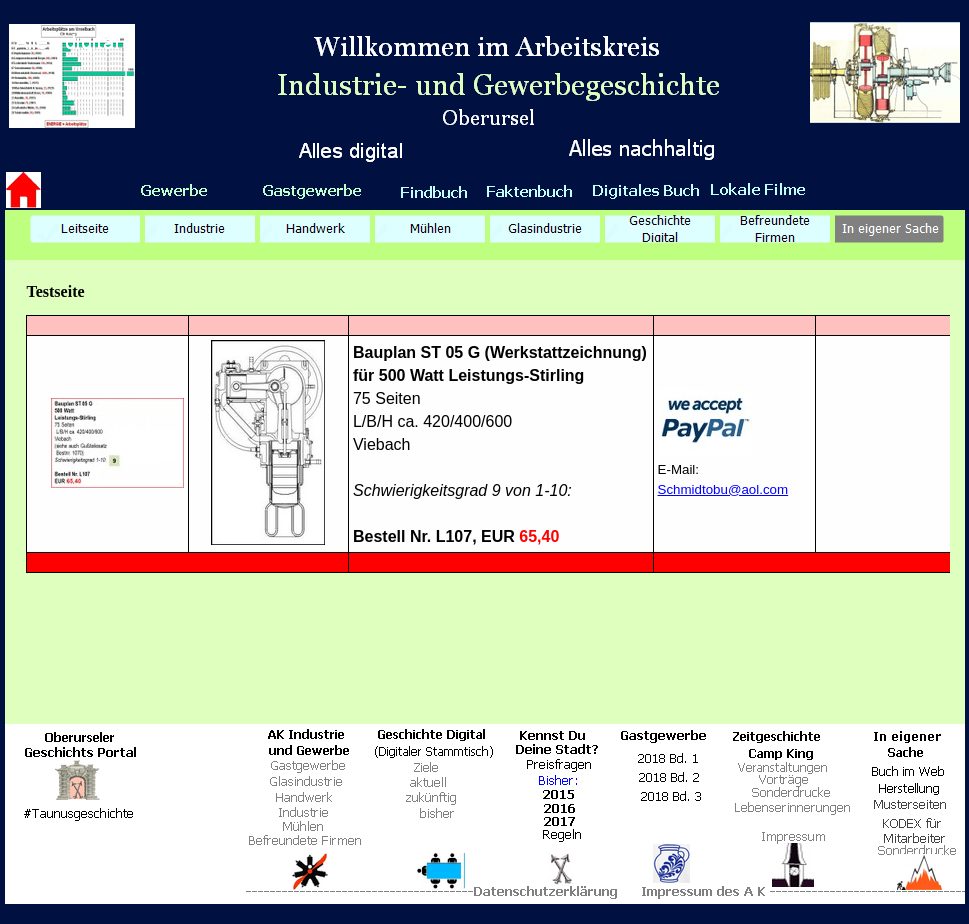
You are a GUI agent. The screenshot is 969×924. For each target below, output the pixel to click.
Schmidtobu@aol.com (723, 489)
